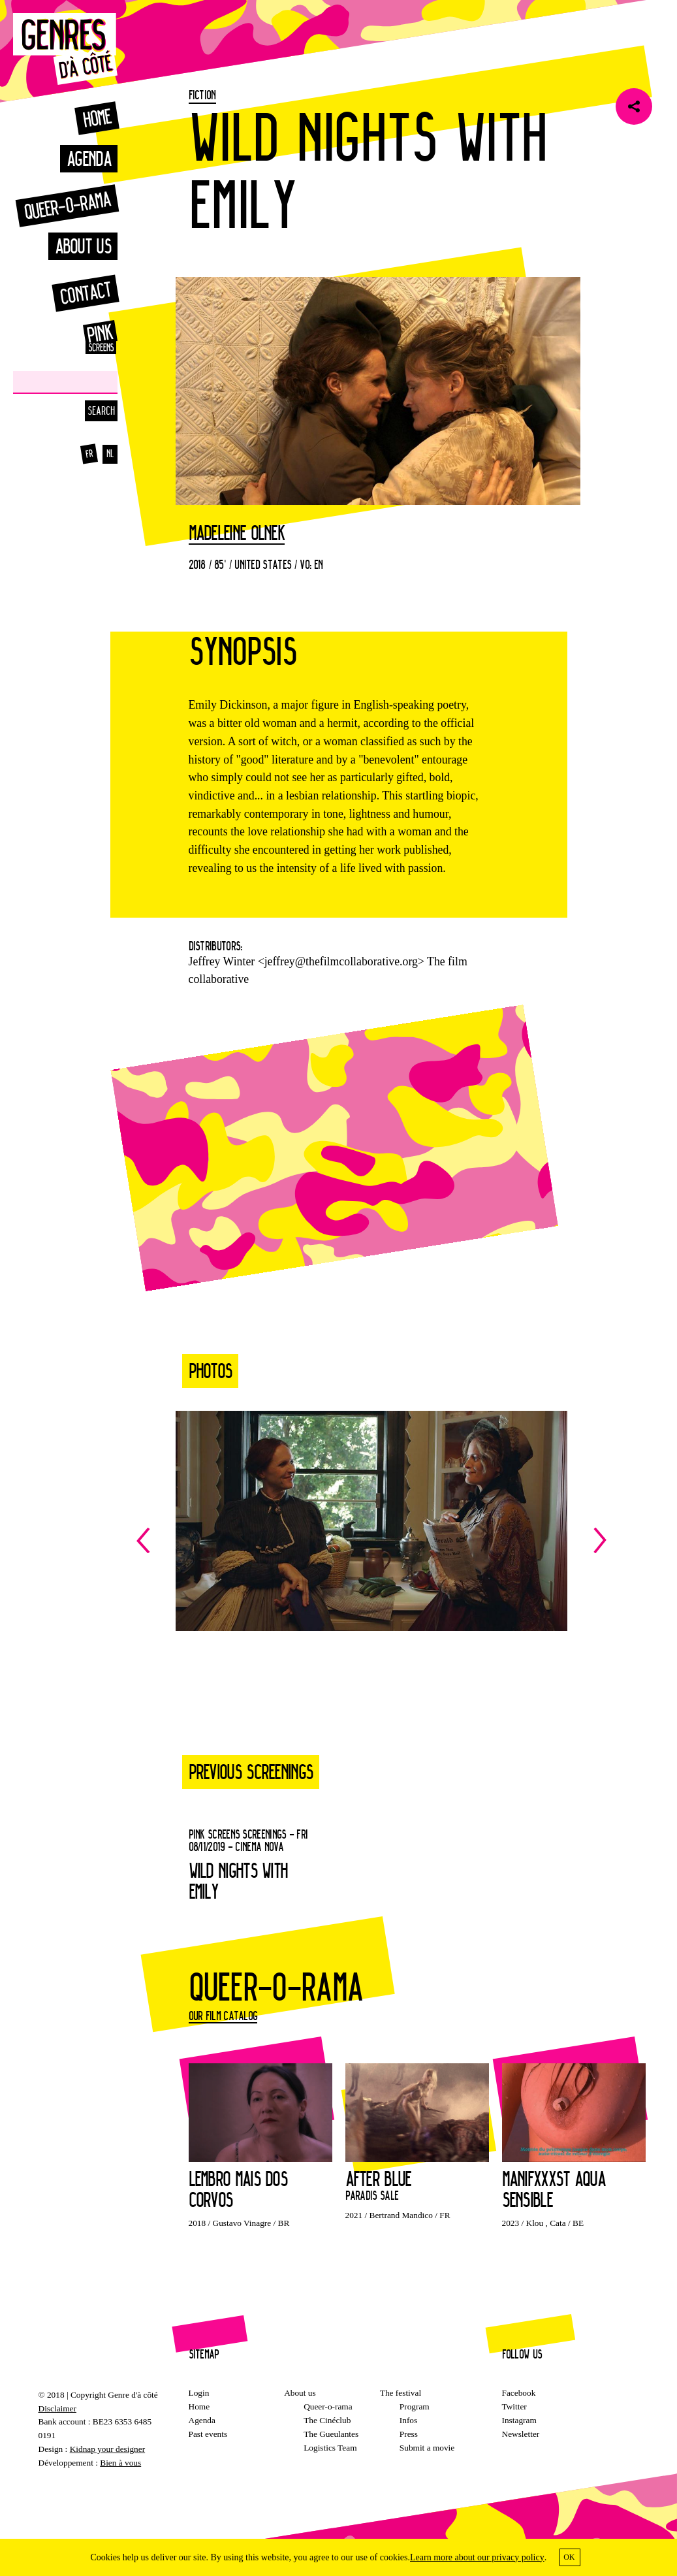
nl (110, 453)
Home (97, 118)
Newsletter (521, 2434)
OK (569, 2557)
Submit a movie (427, 2448)
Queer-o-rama (67, 205)
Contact (85, 293)
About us (83, 246)
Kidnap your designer (107, 2449)
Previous (253, 1540)
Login (199, 2393)
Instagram (519, 2420)
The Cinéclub (327, 2420)
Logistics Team (330, 2448)
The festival (400, 2393)
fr (88, 453)
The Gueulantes (331, 2434)
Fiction (202, 95)
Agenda (89, 158)
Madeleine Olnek (237, 534)
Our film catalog (223, 2015)
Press (409, 2434)
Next (488, 1540)
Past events (208, 2434)
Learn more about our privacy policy (477, 2557)
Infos (408, 2420)
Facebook (519, 2393)
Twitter (514, 2406)
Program (415, 2406)
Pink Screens (85, 337)
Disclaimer (57, 2408)
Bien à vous (120, 2463)
